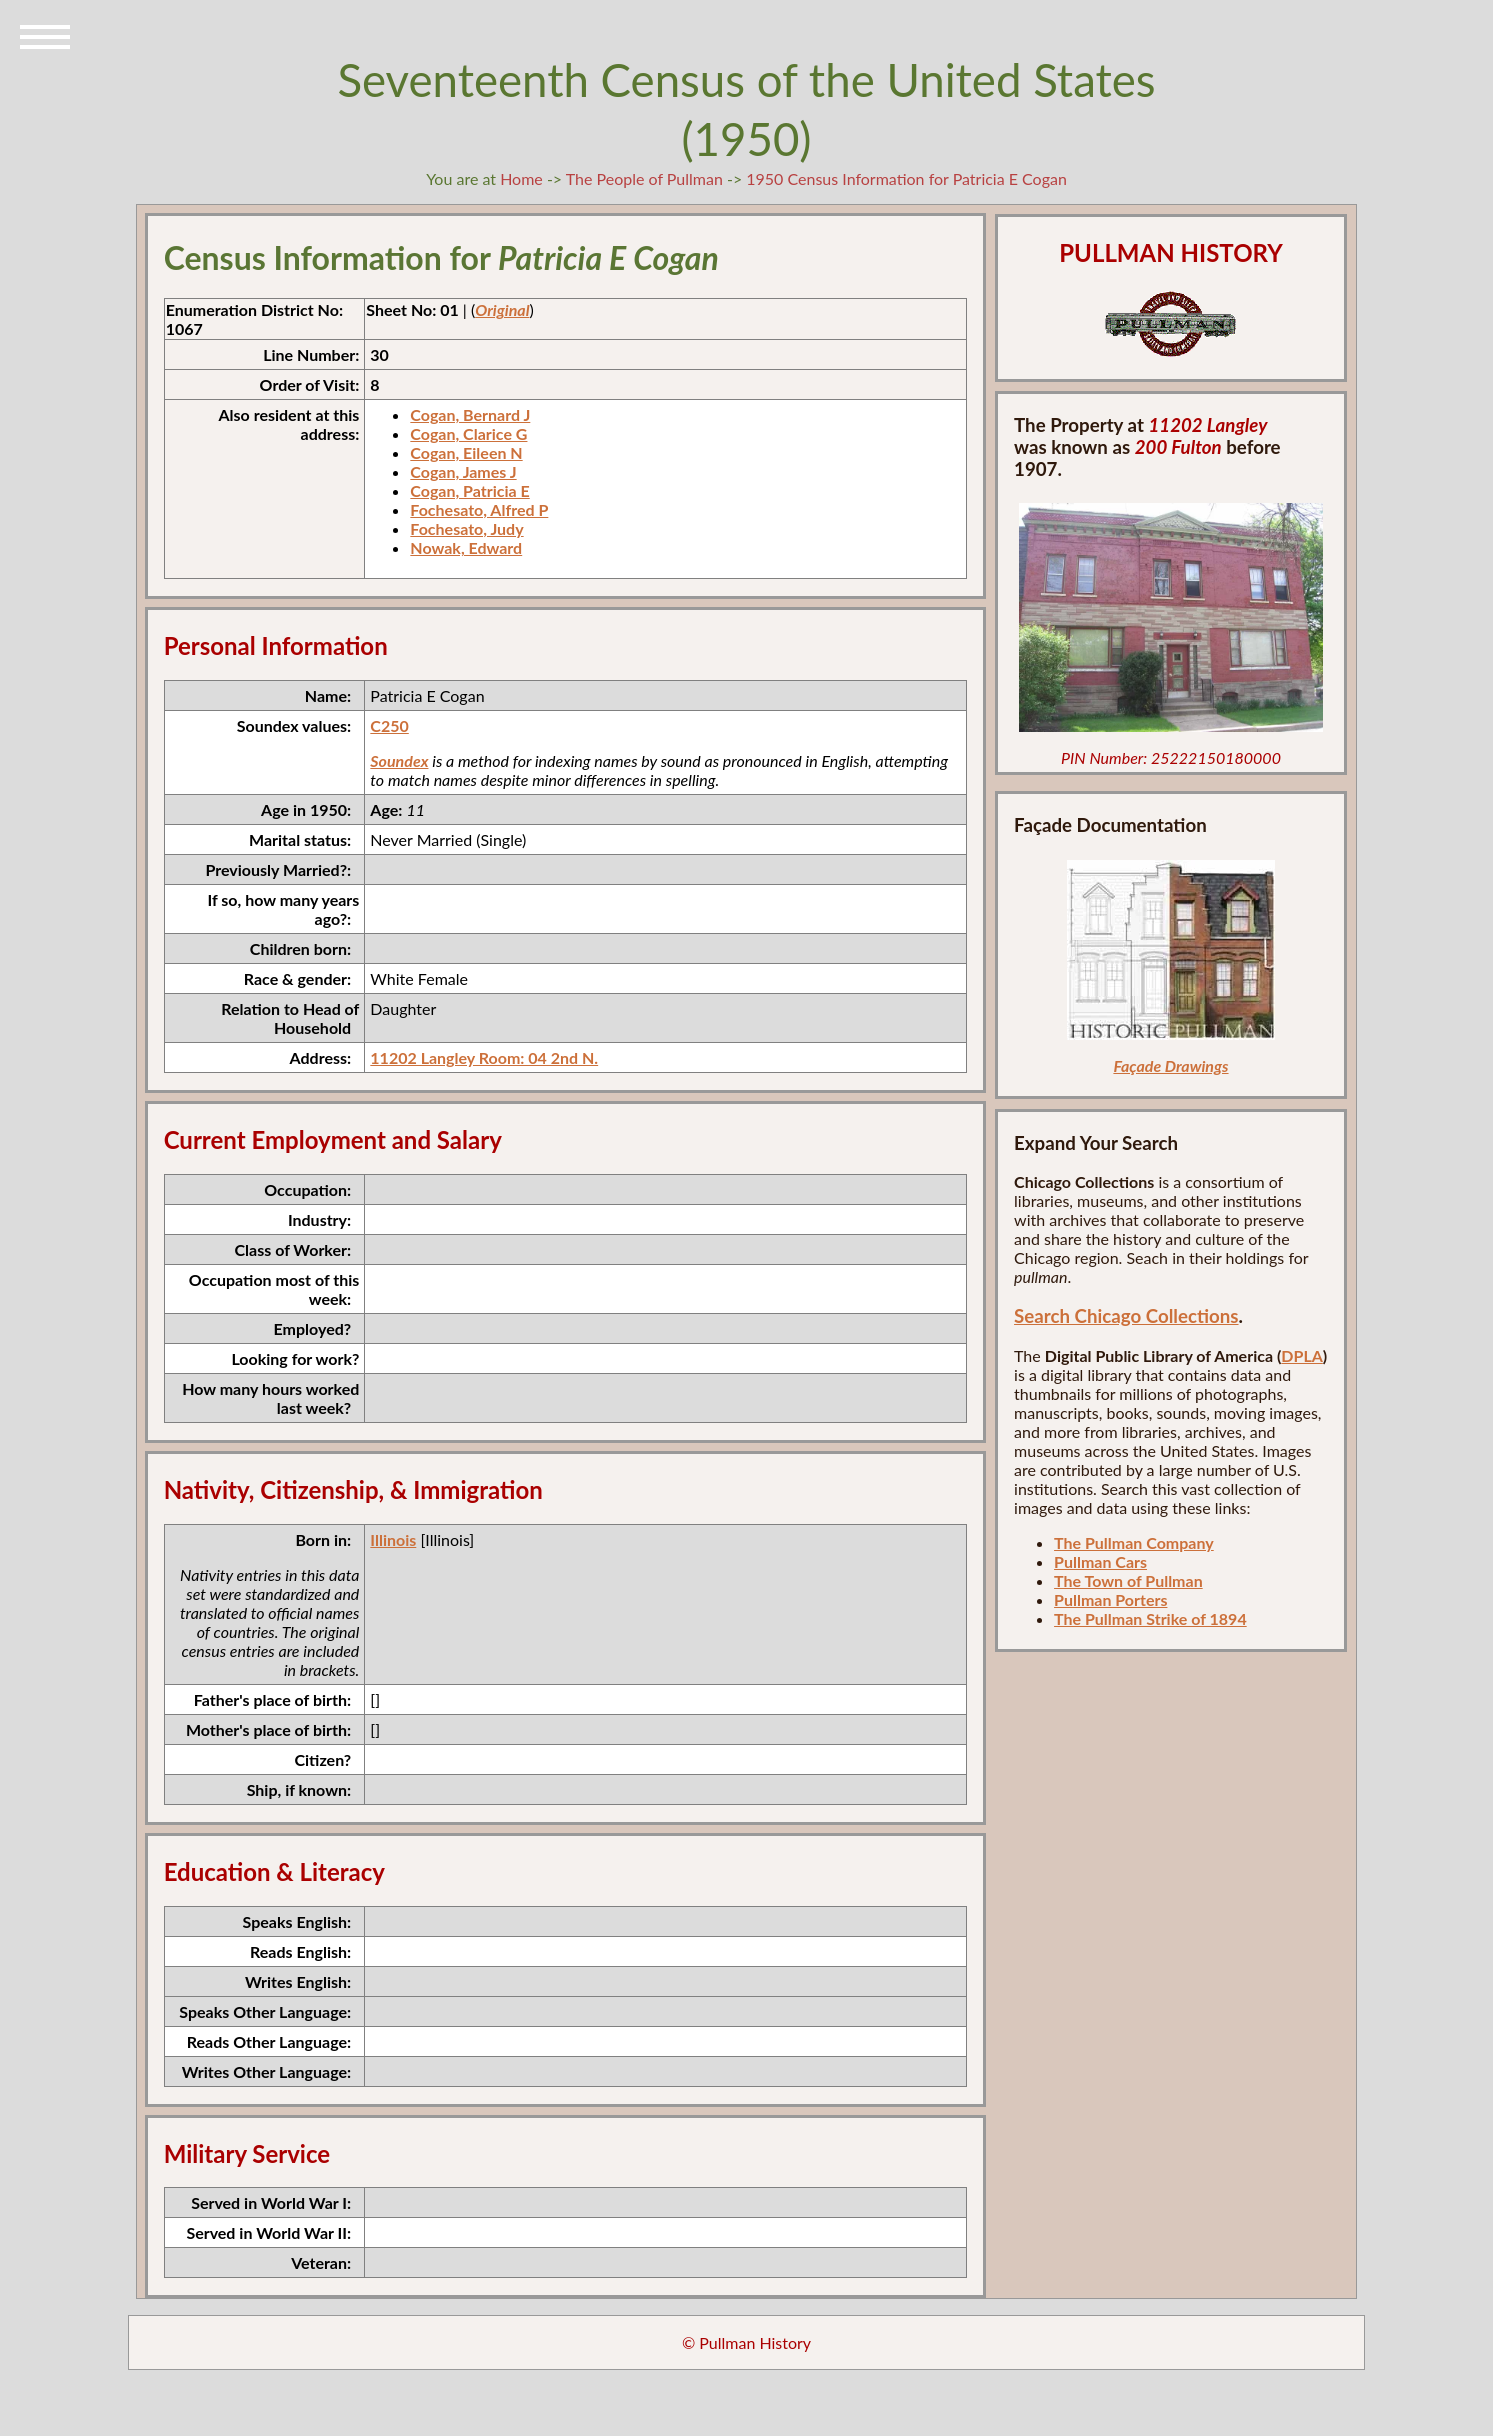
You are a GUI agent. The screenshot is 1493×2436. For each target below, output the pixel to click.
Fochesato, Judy (466, 528)
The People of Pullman (644, 178)
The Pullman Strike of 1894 (1150, 1618)
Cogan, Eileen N (466, 452)
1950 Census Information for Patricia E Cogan (906, 178)
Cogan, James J (463, 471)
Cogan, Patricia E (469, 490)
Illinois (393, 1539)
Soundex (399, 760)
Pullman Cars (1100, 1561)
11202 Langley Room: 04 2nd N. (484, 1057)
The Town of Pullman (1128, 1580)
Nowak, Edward (466, 547)
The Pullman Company (1134, 1542)
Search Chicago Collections (1126, 1316)
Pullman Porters (1110, 1599)
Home (521, 178)
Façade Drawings (1170, 1065)
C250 (389, 725)
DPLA (1302, 1355)
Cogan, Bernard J (470, 414)
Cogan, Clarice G (468, 433)
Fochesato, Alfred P (479, 509)
